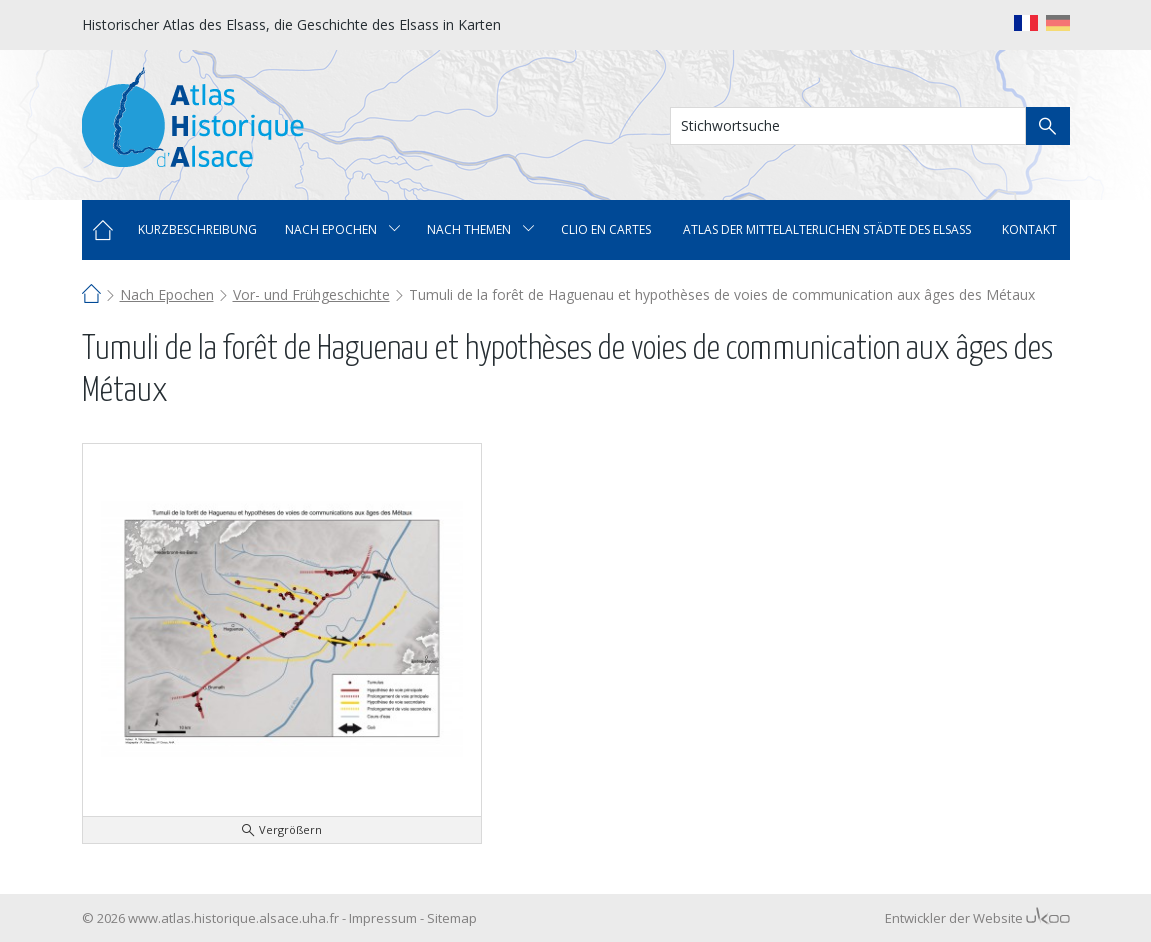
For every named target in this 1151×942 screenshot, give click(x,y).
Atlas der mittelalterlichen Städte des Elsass (827, 229)
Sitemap (452, 918)
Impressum (383, 918)
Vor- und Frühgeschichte (311, 294)
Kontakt (1029, 229)
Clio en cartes (606, 229)
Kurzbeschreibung (197, 229)
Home (103, 230)
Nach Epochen (167, 294)
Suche (1048, 126)
